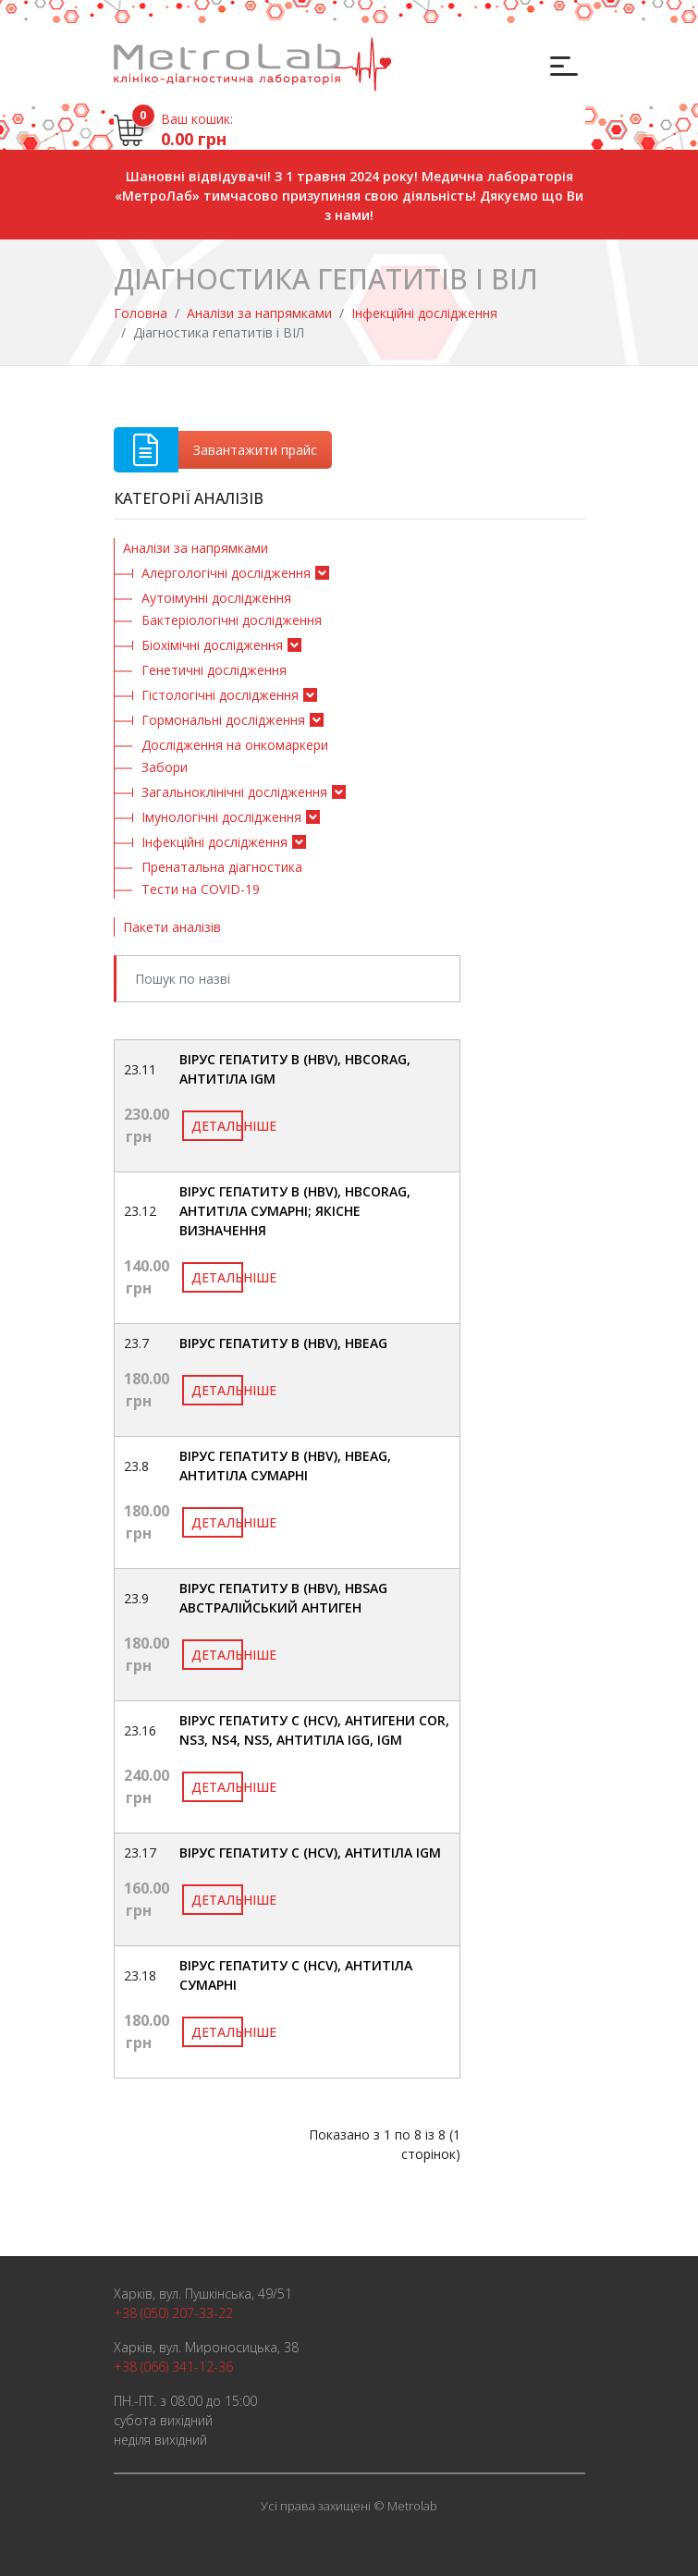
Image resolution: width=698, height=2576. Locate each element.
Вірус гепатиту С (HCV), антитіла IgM (310, 1852)
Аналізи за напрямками (259, 313)
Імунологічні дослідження (221, 817)
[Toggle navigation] (561, 64)
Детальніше (217, 1126)
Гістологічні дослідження (220, 695)
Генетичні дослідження (214, 670)
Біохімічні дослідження (212, 645)
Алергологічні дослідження (226, 573)
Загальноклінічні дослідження (234, 792)
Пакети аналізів (172, 927)
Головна (140, 313)
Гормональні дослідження (223, 720)
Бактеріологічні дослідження (231, 620)
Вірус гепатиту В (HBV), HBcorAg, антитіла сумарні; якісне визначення (294, 1211)
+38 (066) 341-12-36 (173, 2366)
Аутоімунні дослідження (216, 598)
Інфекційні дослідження (424, 313)
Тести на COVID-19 (200, 889)
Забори (164, 767)
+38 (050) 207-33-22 (173, 2313)
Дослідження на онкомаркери (234, 745)
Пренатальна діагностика (221, 867)
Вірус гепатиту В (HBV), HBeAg (283, 1343)
